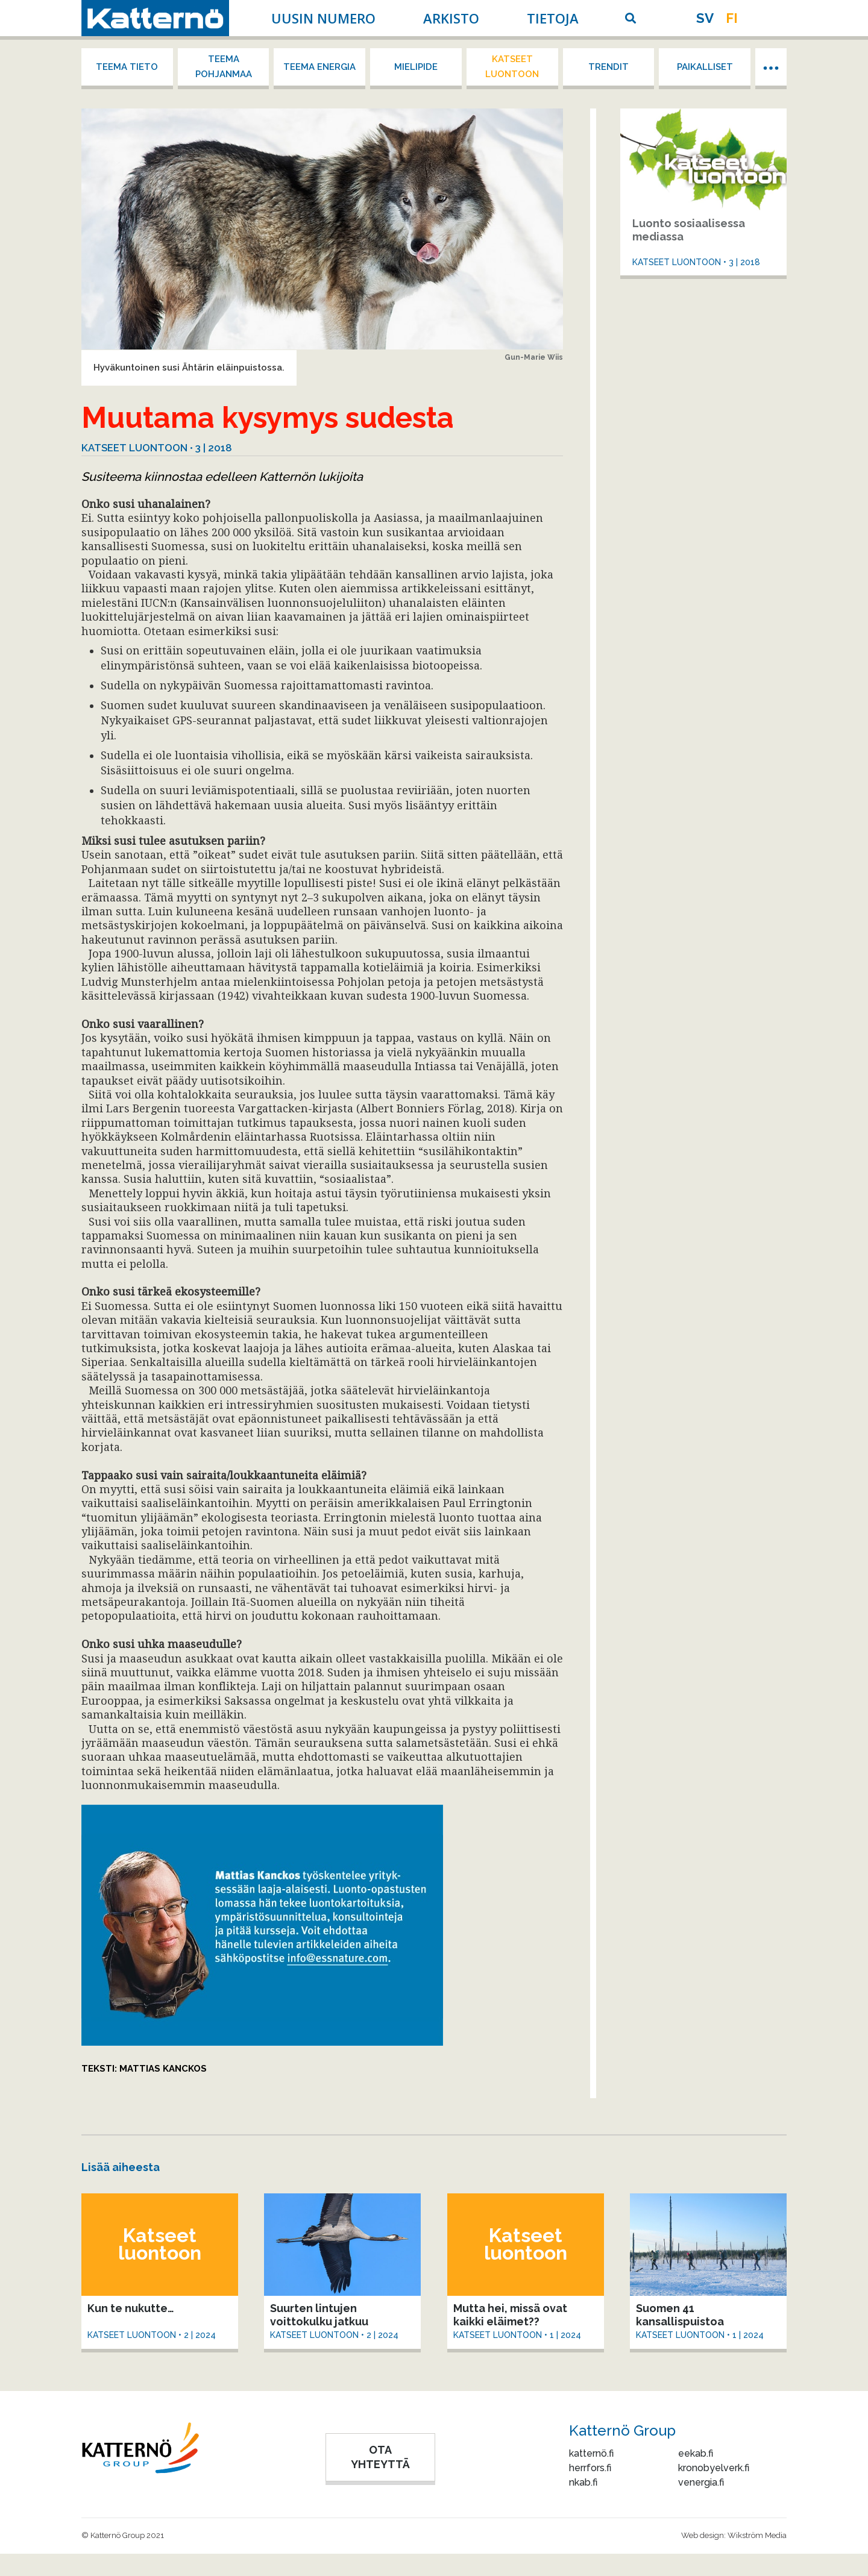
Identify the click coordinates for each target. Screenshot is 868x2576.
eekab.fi (695, 2453)
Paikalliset (705, 66)
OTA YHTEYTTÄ (380, 2457)
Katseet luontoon (512, 67)
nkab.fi (583, 2482)
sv (705, 18)
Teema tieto (127, 66)
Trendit (608, 66)
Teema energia (319, 66)
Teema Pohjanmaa (223, 67)
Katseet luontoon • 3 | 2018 (156, 448)
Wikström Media (757, 2535)
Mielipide (416, 66)
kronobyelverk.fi (713, 2468)
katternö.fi (591, 2453)
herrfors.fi (590, 2468)
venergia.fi (701, 2482)
